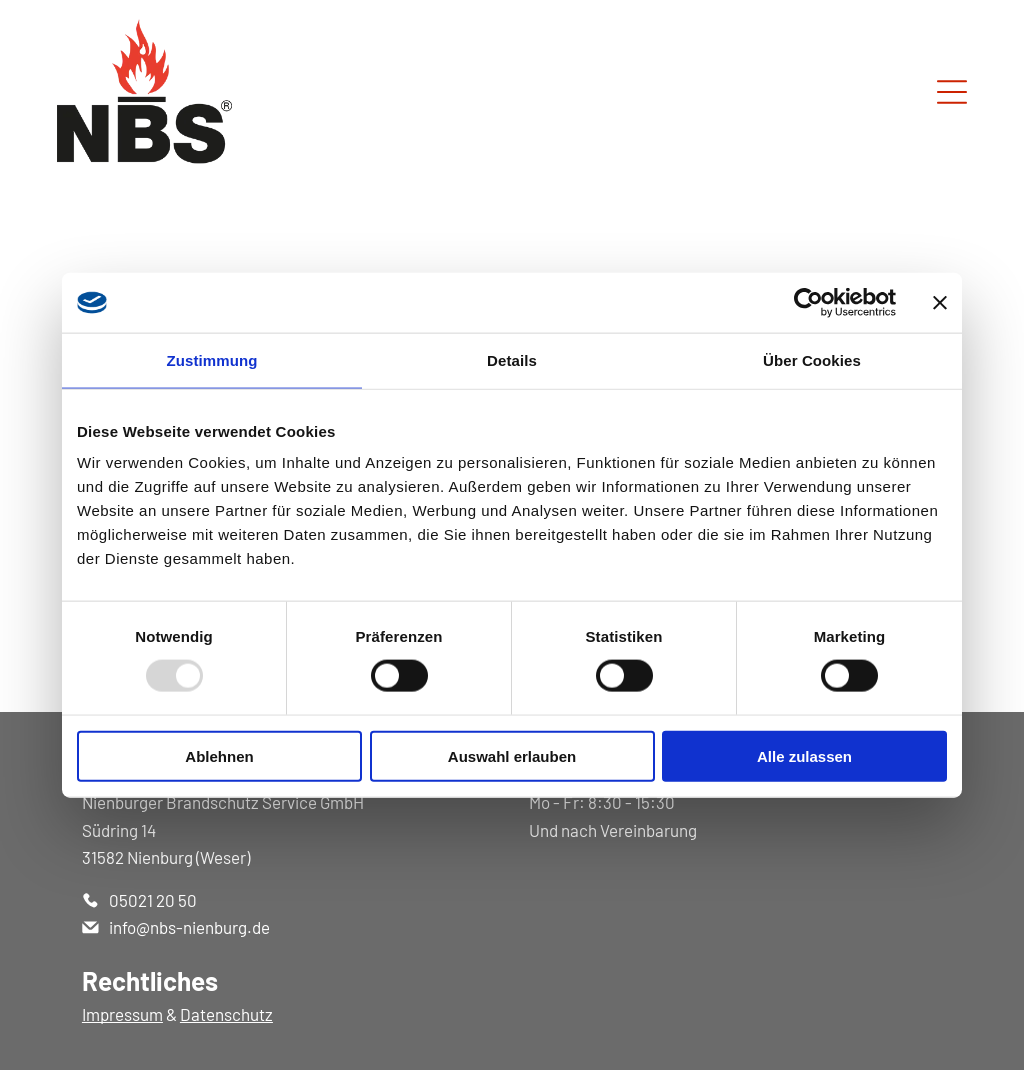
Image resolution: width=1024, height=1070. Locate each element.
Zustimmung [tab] (212, 359)
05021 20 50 (153, 900)
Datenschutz (226, 1014)
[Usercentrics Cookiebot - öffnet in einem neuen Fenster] (808, 302)
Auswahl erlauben (512, 755)
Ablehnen (219, 755)
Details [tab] (512, 359)
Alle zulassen (804, 755)
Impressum (122, 1014)
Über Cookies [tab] (812, 359)
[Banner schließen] (940, 302)
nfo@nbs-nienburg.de (191, 927)
